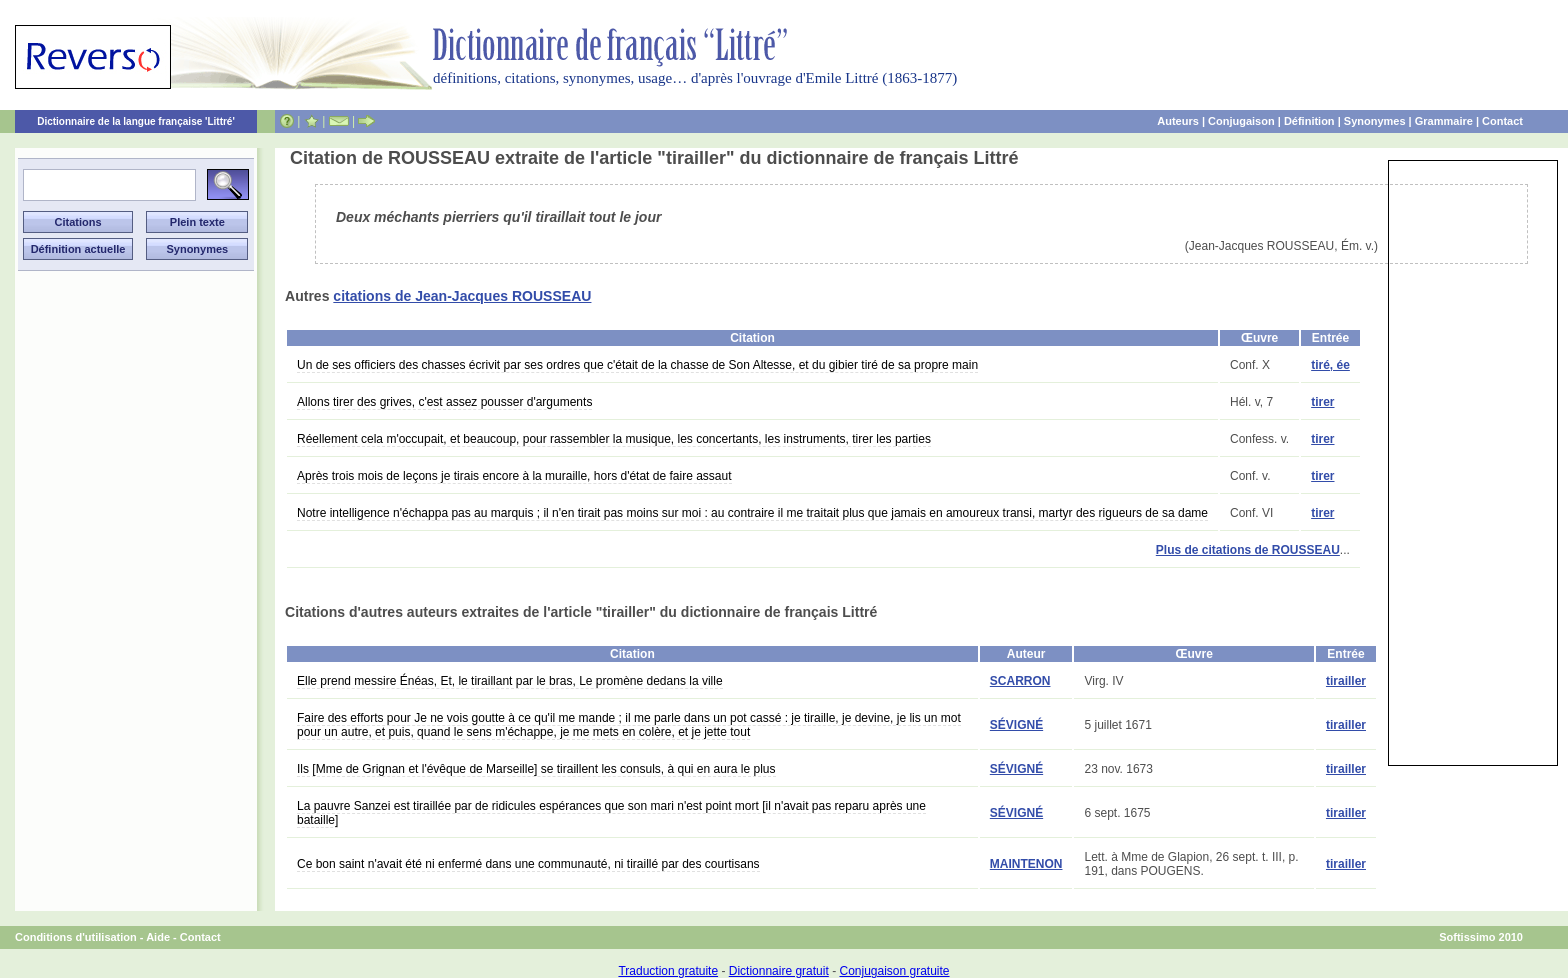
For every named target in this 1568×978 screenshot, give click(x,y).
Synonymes (1375, 121)
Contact (1502, 121)
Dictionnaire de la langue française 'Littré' (136, 121)
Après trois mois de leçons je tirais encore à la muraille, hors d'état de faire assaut (514, 476)
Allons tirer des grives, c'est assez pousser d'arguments (444, 402)
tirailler (1346, 681)
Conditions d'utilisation (76, 937)
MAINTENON (1026, 864)
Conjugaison (1241, 121)
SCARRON (1020, 681)
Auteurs (1178, 121)
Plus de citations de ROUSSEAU (1248, 550)
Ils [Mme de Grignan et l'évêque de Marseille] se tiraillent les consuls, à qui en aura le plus (536, 769)
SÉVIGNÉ (1016, 725)
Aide (158, 937)
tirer (1322, 402)
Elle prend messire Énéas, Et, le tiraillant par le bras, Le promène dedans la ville (510, 681)
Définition (1309, 121)
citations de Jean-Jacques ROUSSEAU (462, 296)
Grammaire (1444, 121)
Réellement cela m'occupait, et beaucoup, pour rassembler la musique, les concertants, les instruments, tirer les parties (614, 439)
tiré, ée (1330, 365)
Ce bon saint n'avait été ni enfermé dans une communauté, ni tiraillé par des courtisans (528, 864)
